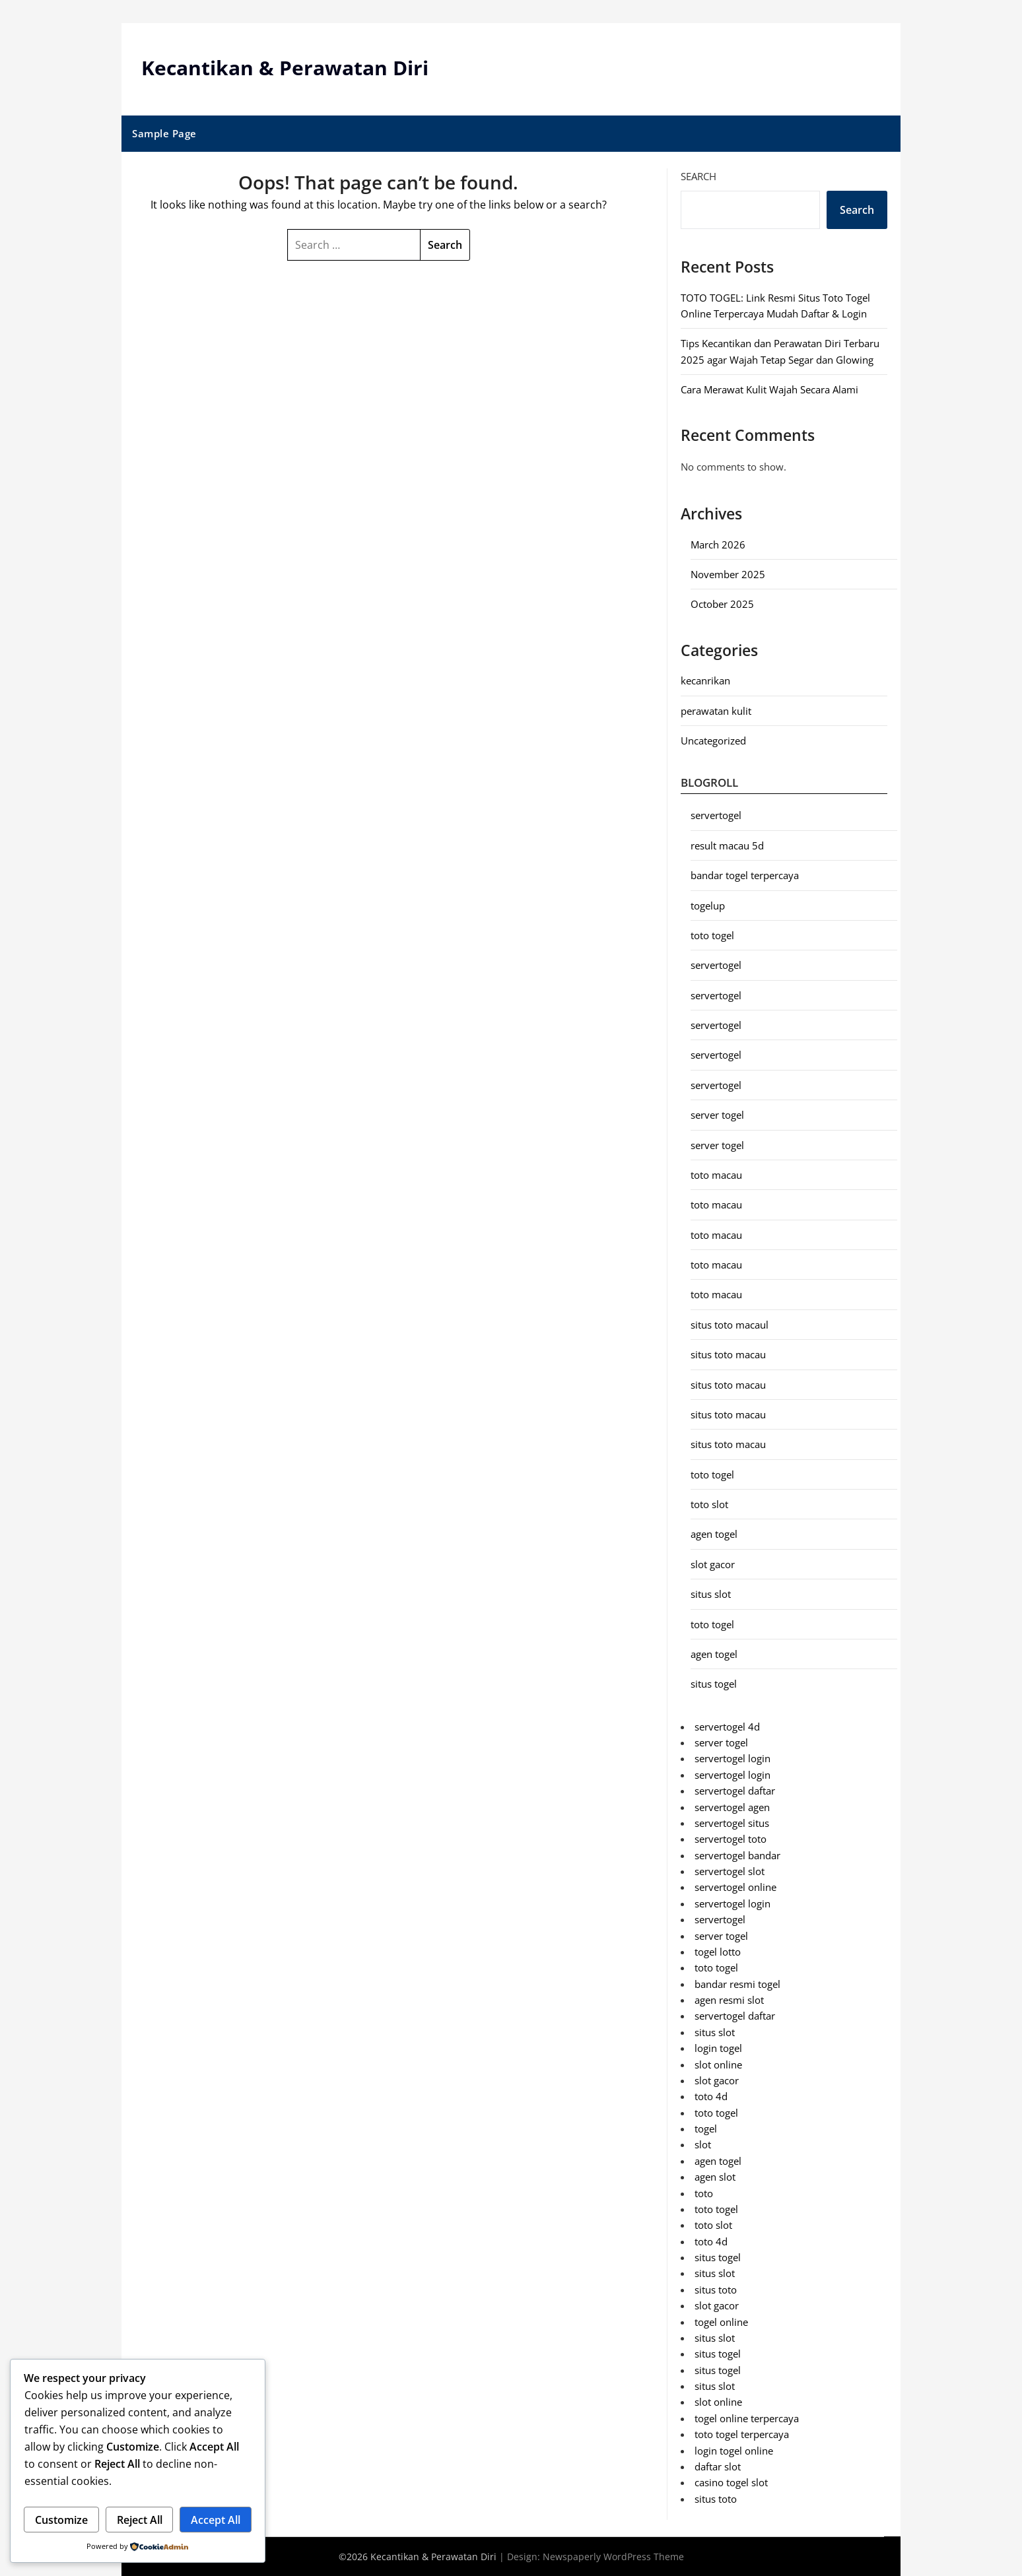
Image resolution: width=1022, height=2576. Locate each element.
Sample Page (164, 133)
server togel (717, 1114)
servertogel (716, 815)
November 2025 (728, 574)
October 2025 (722, 604)
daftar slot (718, 2466)
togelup (708, 904)
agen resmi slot (729, 1999)
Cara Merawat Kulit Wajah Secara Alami (769, 389)
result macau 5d (727, 845)
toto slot (709, 1504)
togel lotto (718, 1951)
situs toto (716, 2289)
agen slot (715, 2176)
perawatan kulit (716, 710)
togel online (721, 2321)
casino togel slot (731, 2482)
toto (704, 2192)
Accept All (215, 2520)
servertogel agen (732, 1806)
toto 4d (711, 2096)
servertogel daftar (735, 1790)
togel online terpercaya (747, 2418)
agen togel (714, 1533)
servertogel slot (730, 1871)
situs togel (714, 1683)
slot (703, 2144)
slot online (718, 2063)
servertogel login (732, 1758)
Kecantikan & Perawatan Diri (284, 67)
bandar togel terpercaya (745, 875)
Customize (61, 2520)
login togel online (734, 2450)
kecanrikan (705, 680)
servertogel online (735, 1887)
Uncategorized (713, 740)
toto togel (712, 935)
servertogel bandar (737, 1854)
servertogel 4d (727, 1726)
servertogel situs (732, 1823)
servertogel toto (730, 1838)
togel (706, 2128)
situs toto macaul (729, 1324)
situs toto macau (728, 1354)
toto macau (716, 1174)
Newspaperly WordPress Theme (613, 2556)
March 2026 (718, 543)
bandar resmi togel (737, 1983)
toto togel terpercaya (742, 2434)
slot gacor (713, 1564)
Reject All (139, 2520)
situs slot (711, 1594)
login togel (718, 2048)
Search (698, 175)
